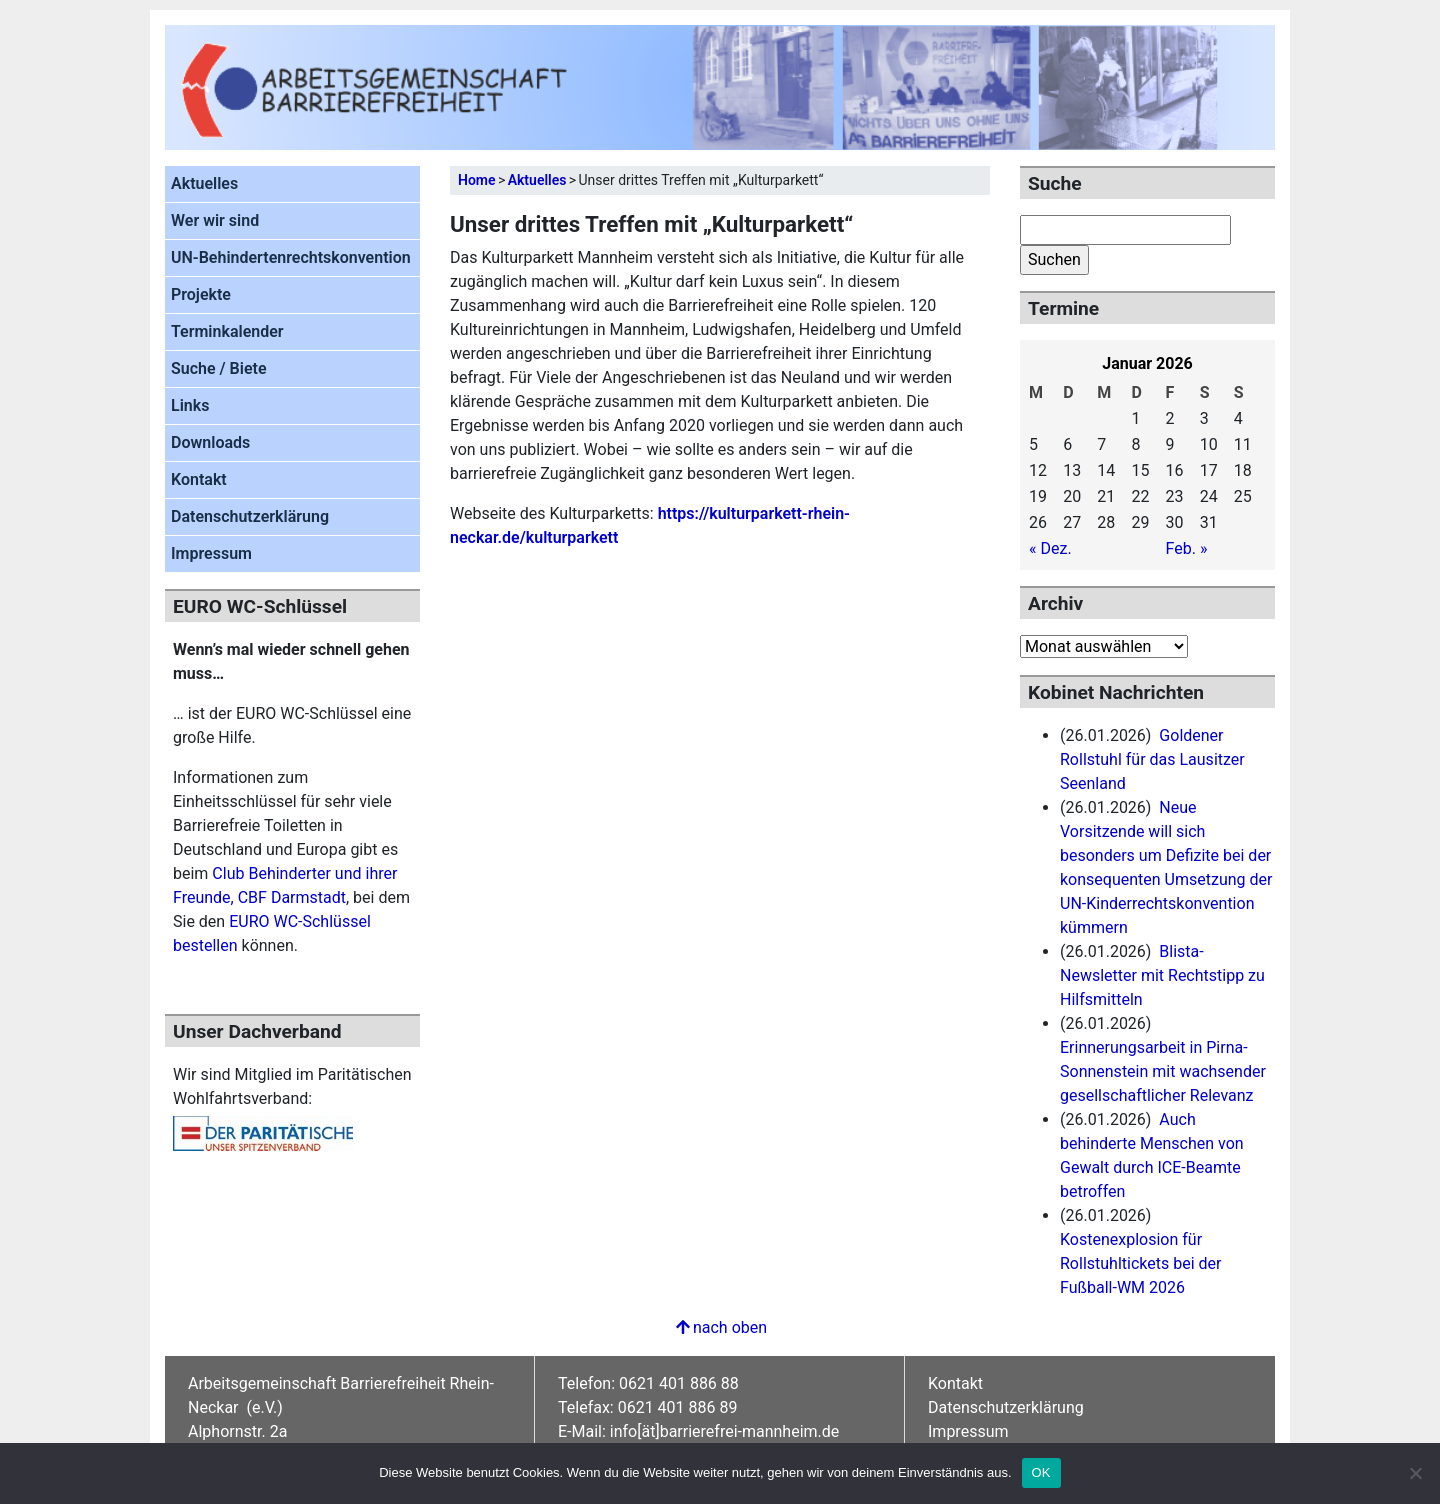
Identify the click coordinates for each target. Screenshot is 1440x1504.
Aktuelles (204, 183)
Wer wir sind (215, 220)
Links (190, 405)
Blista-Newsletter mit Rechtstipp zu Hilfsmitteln (1162, 975)
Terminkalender (227, 331)
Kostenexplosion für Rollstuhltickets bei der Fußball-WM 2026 (1140, 1263)
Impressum (211, 553)
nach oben (720, 1327)
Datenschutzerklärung (250, 516)
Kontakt (199, 479)
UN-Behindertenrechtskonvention (291, 257)
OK (1041, 1472)
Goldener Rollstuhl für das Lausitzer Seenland (1152, 759)
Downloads (210, 442)
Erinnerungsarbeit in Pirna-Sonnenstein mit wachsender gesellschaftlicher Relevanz (1163, 1071)
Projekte (201, 294)
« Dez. (1050, 548)
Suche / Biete (219, 368)
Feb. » (1187, 548)
